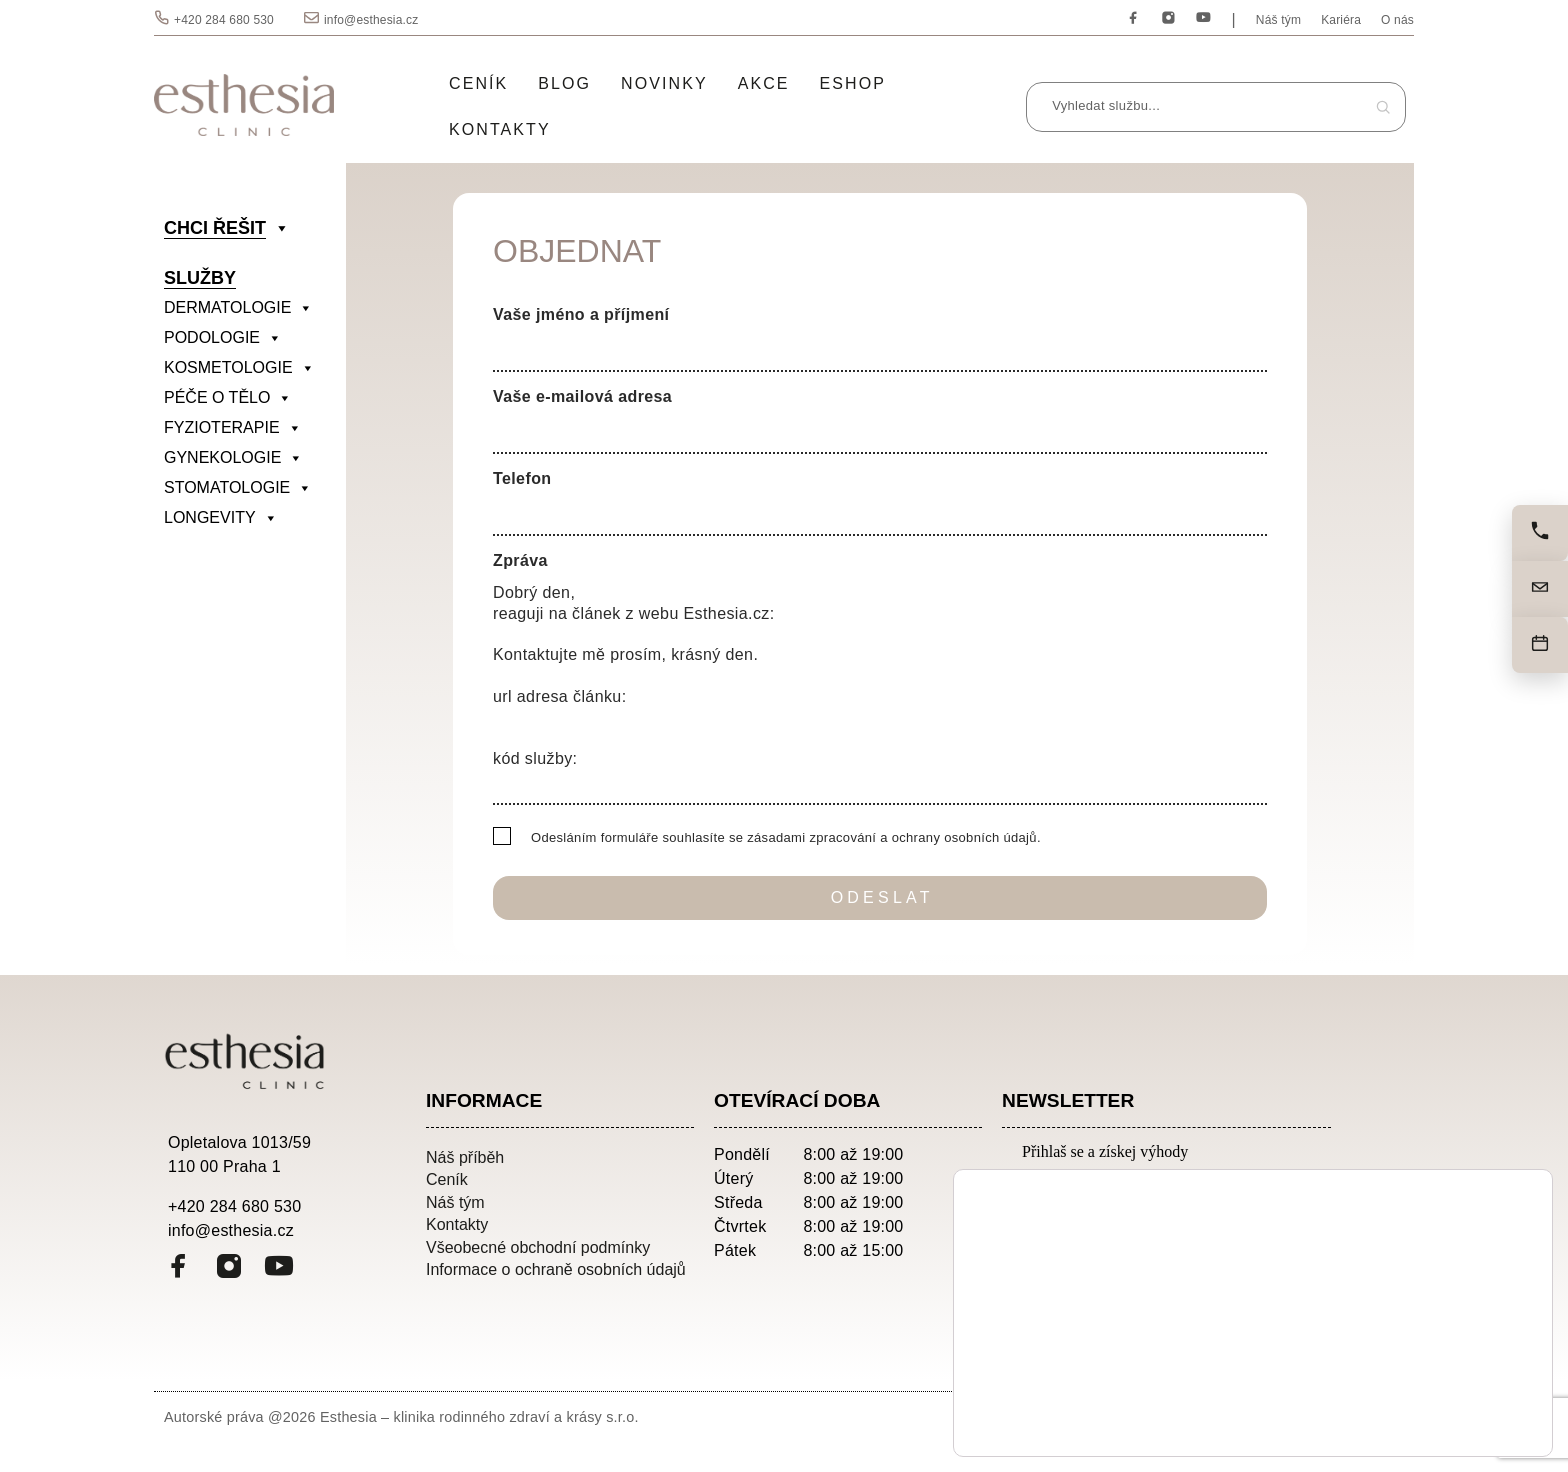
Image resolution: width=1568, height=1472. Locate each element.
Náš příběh (465, 1157)
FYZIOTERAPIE (233, 428)
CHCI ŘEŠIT (227, 228)
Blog (564, 83)
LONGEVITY (221, 518)
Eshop (853, 83)
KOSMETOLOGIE (239, 368)
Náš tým (1278, 20)
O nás (1397, 20)
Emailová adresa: (1090, 1186)
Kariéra (1341, 20)
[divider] (250, 548)
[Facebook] (1133, 18)
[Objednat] (1540, 645)
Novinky (664, 83)
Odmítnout (1452, 1415)
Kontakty (500, 129)
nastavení (1190, 1421)
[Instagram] (1168, 18)
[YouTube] (1203, 18)
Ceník (478, 83)
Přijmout (1452, 1373)
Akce (764, 83)
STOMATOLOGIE (238, 488)
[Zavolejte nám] (1540, 533)
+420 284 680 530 (224, 20)
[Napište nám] (1540, 589)
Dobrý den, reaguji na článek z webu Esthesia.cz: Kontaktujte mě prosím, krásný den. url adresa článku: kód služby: (880, 690)
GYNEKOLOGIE (233, 458)
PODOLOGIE (223, 338)
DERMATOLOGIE (238, 308)
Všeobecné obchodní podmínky (538, 1247)
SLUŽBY (200, 278)
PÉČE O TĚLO (228, 398)
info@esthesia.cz (371, 20)
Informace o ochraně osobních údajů (556, 1269)
